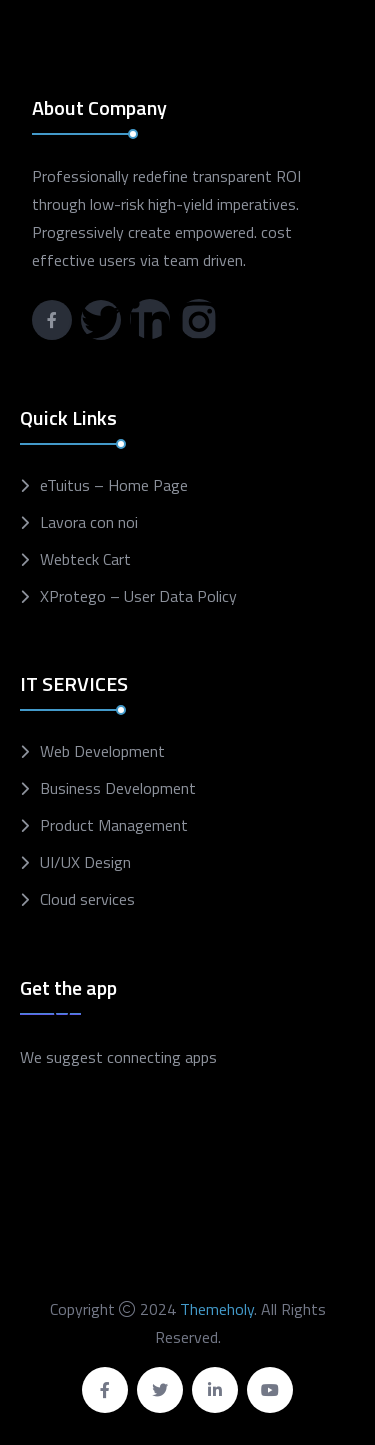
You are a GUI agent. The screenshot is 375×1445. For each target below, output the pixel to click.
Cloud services (87, 899)
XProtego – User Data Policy (138, 596)
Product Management (114, 825)
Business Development (118, 788)
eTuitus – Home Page (114, 485)
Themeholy (217, 1309)
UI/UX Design (85, 862)
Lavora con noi (89, 522)
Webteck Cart (85, 559)
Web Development (102, 751)
